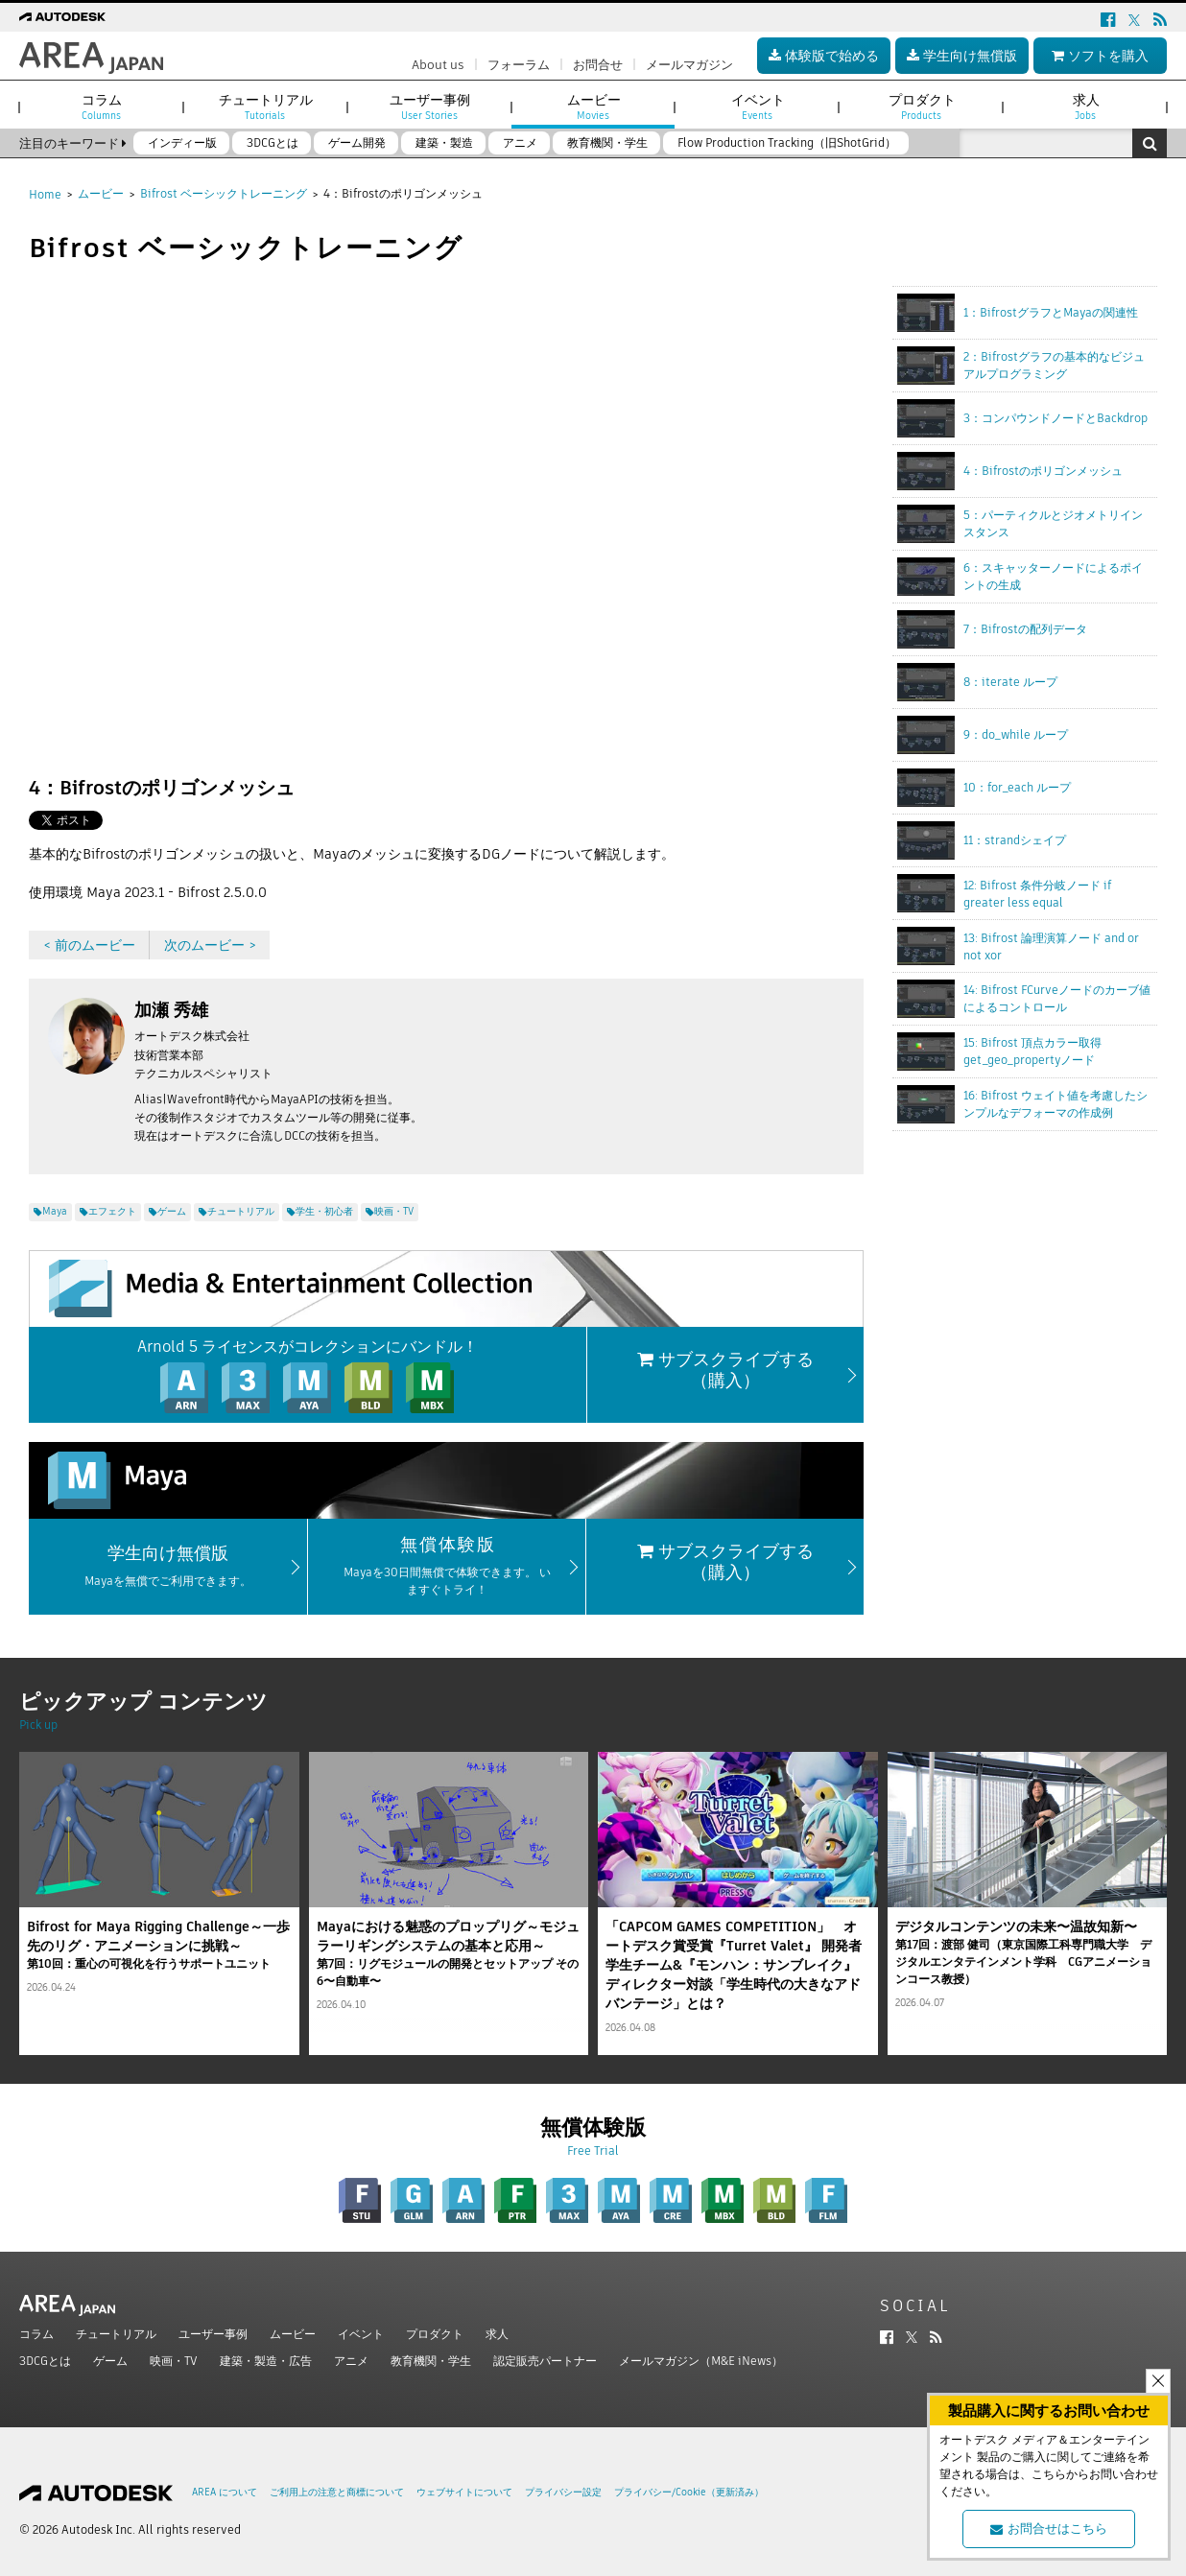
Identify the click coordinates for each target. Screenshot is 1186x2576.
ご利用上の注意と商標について (337, 2492)
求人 (497, 2334)
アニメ (351, 2360)
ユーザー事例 (213, 2334)
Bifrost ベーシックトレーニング (223, 193)
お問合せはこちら (1048, 2528)
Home (45, 194)
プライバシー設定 (563, 2492)
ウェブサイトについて (464, 2492)
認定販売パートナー (545, 2360)
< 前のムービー (89, 945)
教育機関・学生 (431, 2360)
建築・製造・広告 (266, 2360)
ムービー (101, 193)
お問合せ (598, 65)
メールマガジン (689, 65)
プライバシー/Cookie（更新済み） (689, 2492)
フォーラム (518, 65)
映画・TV (174, 2360)
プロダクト (434, 2334)
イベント (361, 2334)
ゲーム (110, 2360)
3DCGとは (45, 2360)
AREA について (224, 2492)
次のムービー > (210, 945)
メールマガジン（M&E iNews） (701, 2360)
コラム (36, 2334)
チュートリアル (116, 2334)
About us (438, 65)
